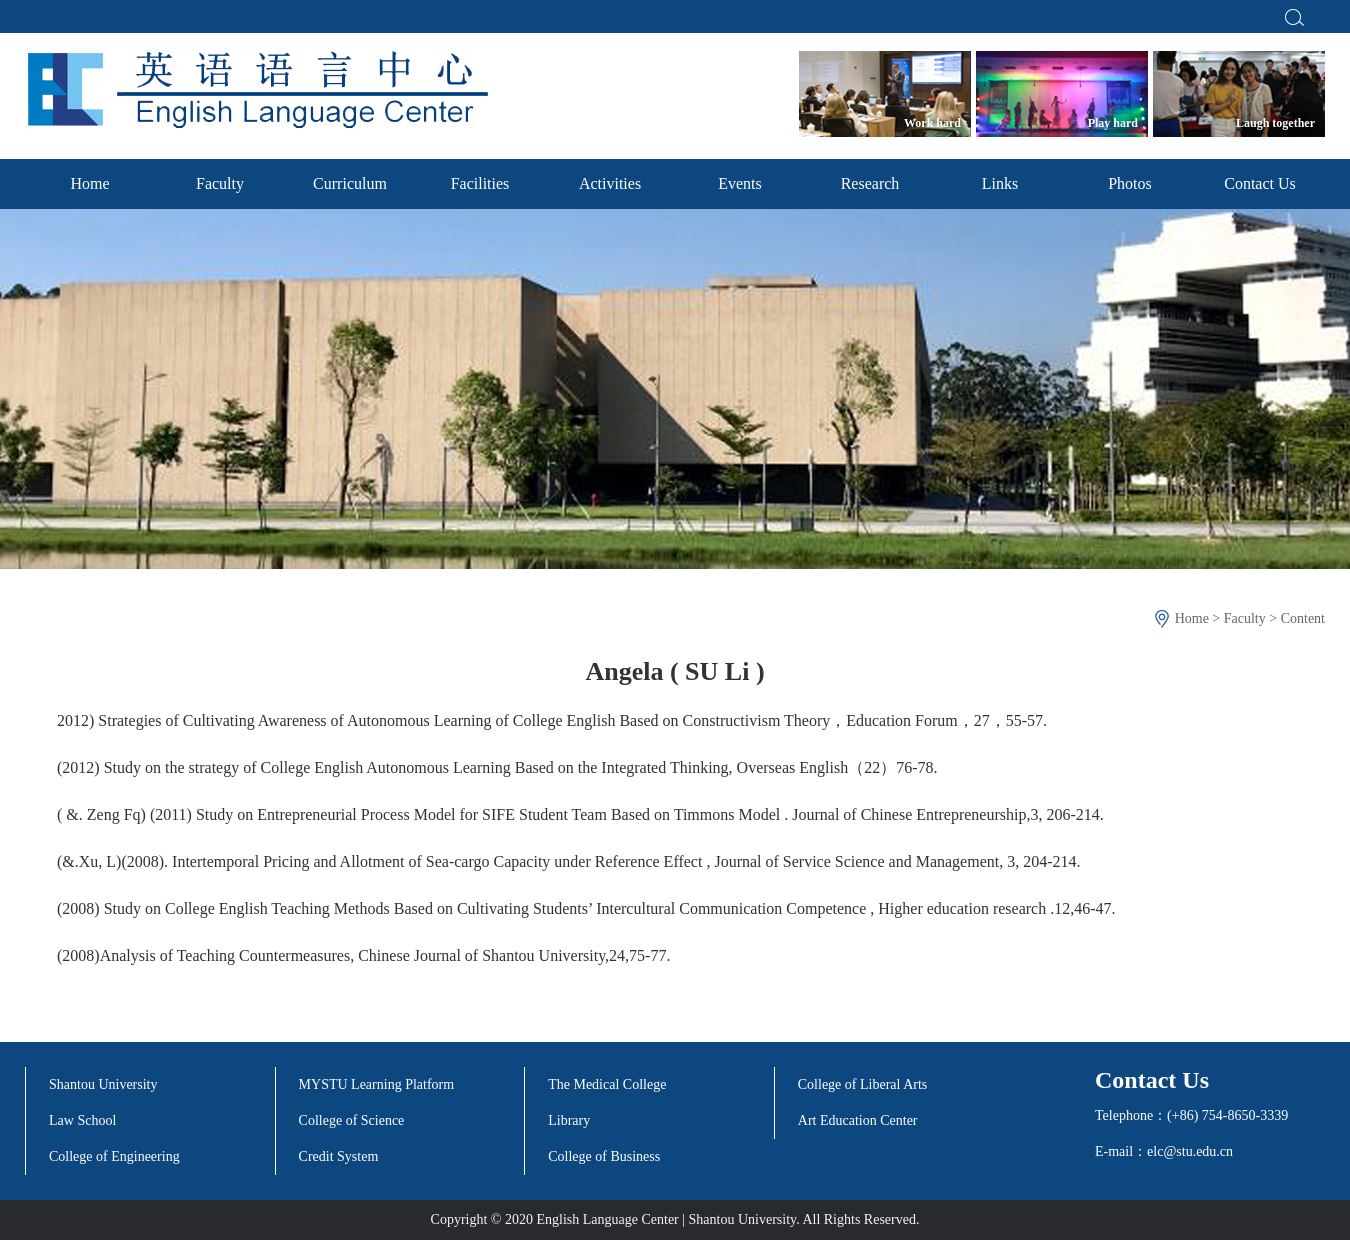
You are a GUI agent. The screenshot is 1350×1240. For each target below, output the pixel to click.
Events (740, 183)
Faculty (220, 183)
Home (89, 183)
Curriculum (350, 183)
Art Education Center (858, 1120)
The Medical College (607, 1084)
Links (1000, 183)
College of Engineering (114, 1156)
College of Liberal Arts (862, 1084)
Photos (1130, 183)
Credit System (339, 1156)
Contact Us (1260, 183)
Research (870, 183)
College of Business (604, 1156)
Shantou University (103, 1084)
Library (569, 1120)
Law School (82, 1120)
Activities (610, 183)
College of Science (352, 1120)
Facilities (480, 183)
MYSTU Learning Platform (377, 1084)
